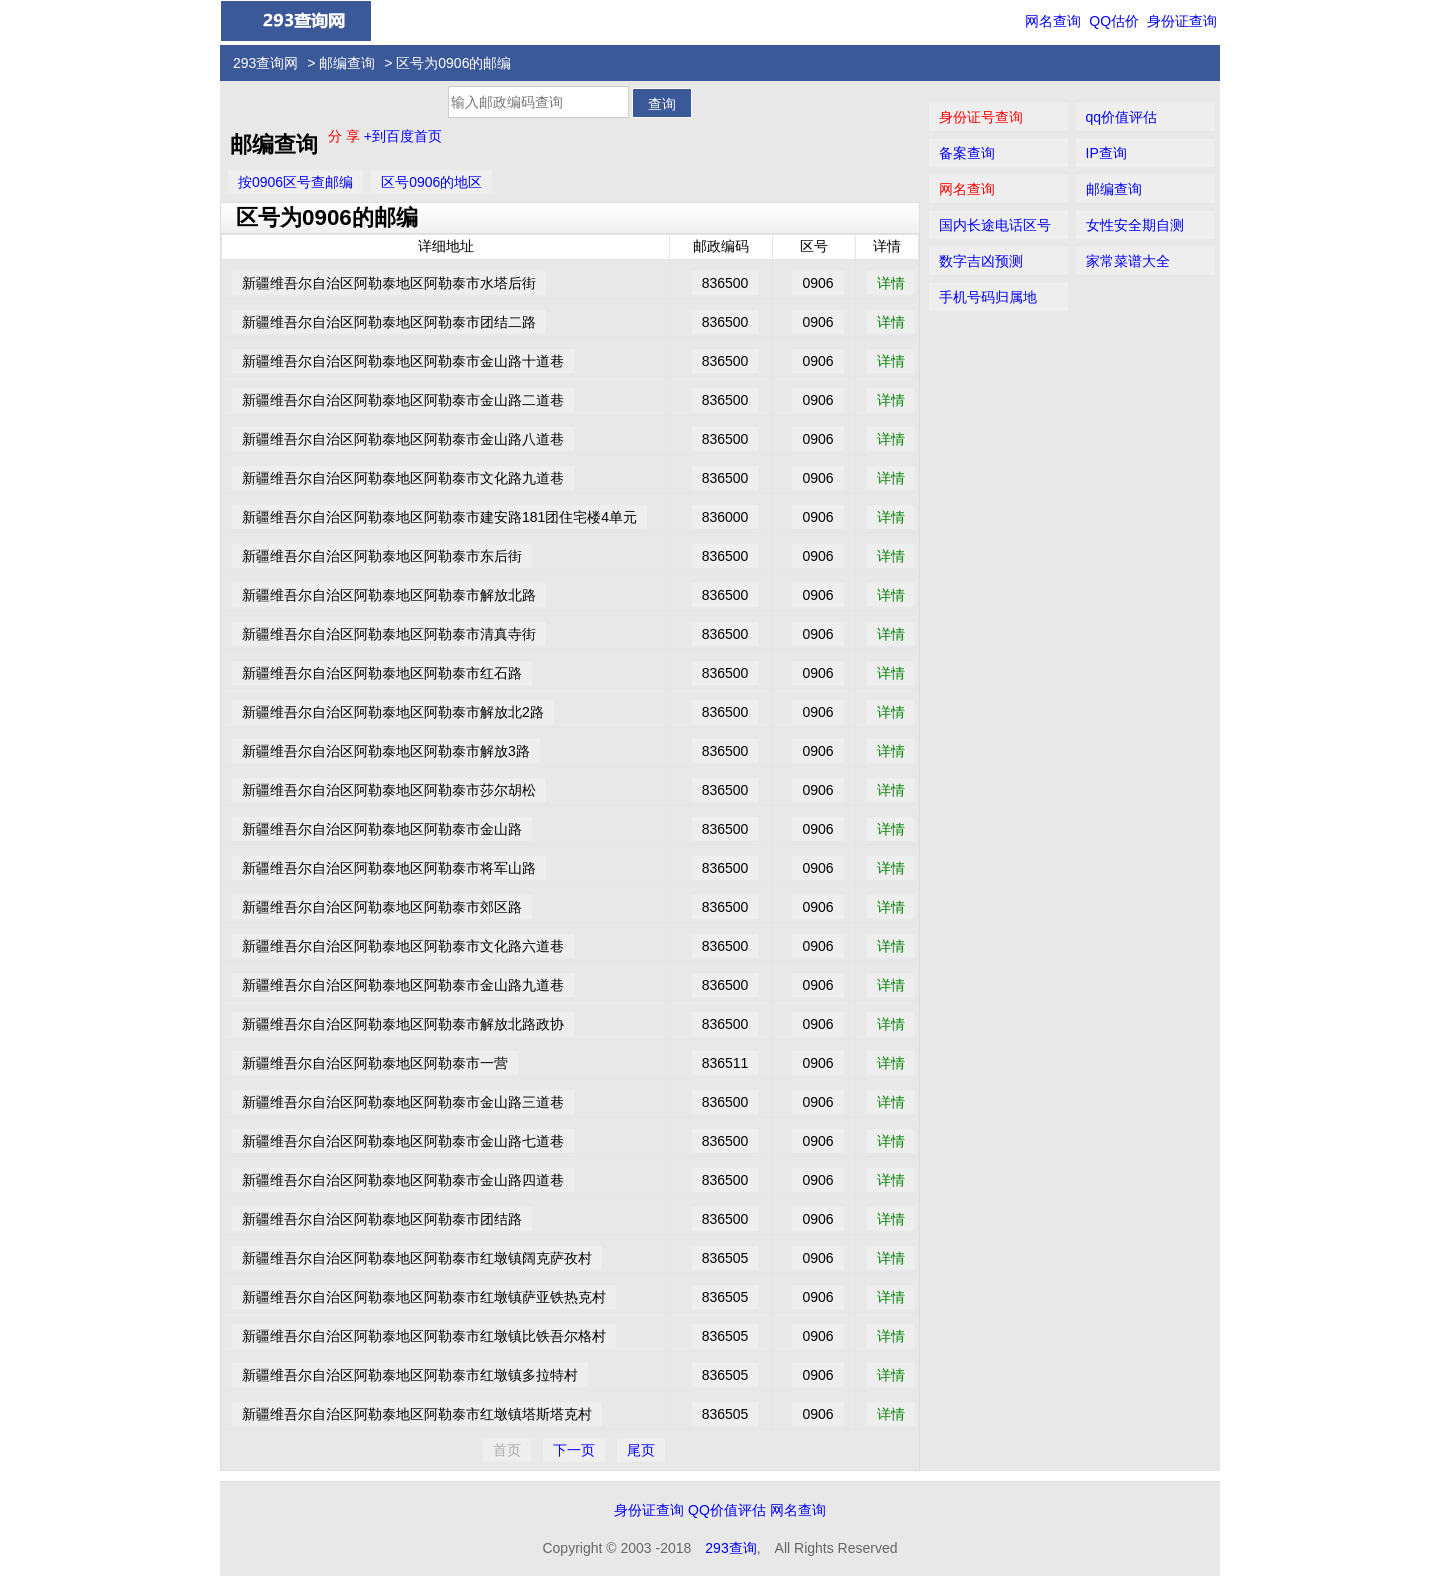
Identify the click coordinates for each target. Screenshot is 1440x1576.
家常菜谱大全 (1128, 261)
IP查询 (1106, 153)
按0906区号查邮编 (295, 182)
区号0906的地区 (431, 182)
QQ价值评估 (727, 1510)
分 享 (346, 136)
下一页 (574, 1450)
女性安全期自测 (1135, 225)
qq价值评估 (1122, 117)
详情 (891, 283)
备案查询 (967, 153)
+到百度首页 (403, 136)
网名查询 (1053, 21)
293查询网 (265, 63)
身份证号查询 (981, 117)
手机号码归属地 (988, 297)
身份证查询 (1182, 21)
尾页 (641, 1450)
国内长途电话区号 (995, 225)
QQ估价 (1114, 21)
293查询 (730, 1548)
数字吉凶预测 (981, 261)
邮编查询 (347, 63)
